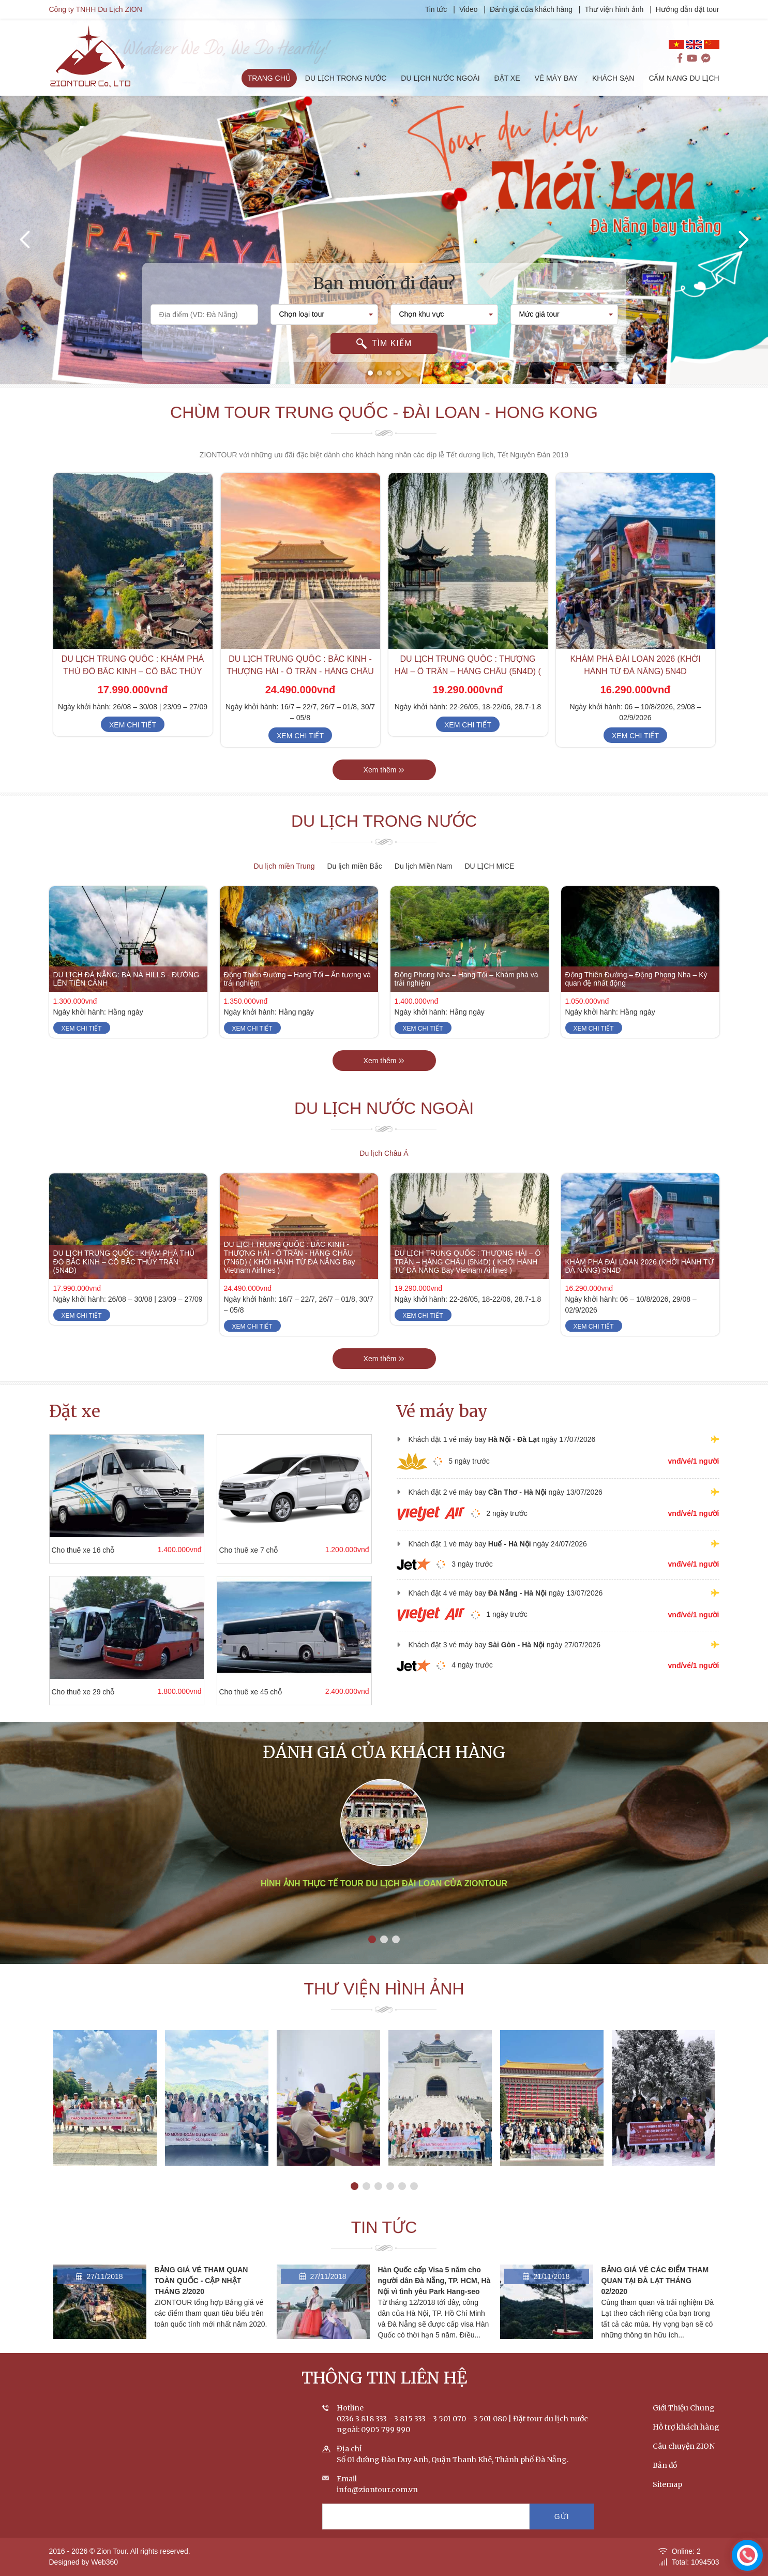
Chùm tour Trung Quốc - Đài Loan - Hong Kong (384, 428)
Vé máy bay (442, 1411)
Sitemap (667, 2500)
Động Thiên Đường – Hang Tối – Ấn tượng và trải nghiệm (297, 995)
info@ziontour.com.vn (377, 2505)
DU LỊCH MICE (489, 866)
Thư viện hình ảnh (623, 9)
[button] (370, 373)
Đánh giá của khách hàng (540, 9)
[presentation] (26, 239)
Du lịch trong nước (384, 837)
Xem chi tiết (132, 741)
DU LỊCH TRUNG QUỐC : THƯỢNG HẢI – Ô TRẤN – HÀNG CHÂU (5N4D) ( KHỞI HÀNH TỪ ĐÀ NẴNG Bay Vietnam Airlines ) (468, 1278)
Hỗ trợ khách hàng (686, 2443)
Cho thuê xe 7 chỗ (232, 1550)
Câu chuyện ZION (684, 2462)
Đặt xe (74, 1411)
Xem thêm (384, 786)
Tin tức (446, 9)
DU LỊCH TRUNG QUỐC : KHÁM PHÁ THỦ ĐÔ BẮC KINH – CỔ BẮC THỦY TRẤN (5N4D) (133, 688)
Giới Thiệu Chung (684, 2424)
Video (477, 9)
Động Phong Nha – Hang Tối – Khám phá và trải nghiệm (466, 995)
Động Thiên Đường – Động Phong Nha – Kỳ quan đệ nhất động (636, 995)
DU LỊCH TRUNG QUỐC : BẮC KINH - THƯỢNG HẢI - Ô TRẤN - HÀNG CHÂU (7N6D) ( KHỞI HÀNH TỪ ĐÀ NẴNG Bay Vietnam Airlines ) (289, 1274)
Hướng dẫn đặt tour (696, 9)
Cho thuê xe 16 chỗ (66, 1550)
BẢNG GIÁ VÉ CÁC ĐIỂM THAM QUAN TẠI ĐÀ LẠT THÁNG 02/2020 (655, 2297)
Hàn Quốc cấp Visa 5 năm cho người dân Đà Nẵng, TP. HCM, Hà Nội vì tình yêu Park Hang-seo (434, 2297)
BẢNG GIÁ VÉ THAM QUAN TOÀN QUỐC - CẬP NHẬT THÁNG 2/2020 (201, 2297)
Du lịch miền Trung (284, 866)
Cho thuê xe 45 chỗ (234, 1692)
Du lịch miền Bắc (354, 866)
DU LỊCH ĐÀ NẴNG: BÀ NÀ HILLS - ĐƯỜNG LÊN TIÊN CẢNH (126, 995)
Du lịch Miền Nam (424, 866)
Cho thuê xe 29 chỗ (66, 1692)
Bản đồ (665, 2481)
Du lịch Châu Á (383, 1153)
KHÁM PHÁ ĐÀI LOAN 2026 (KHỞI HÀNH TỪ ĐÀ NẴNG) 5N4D (639, 1282)
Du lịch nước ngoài (384, 1124)
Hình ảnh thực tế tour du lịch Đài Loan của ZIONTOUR (384, 1921)
